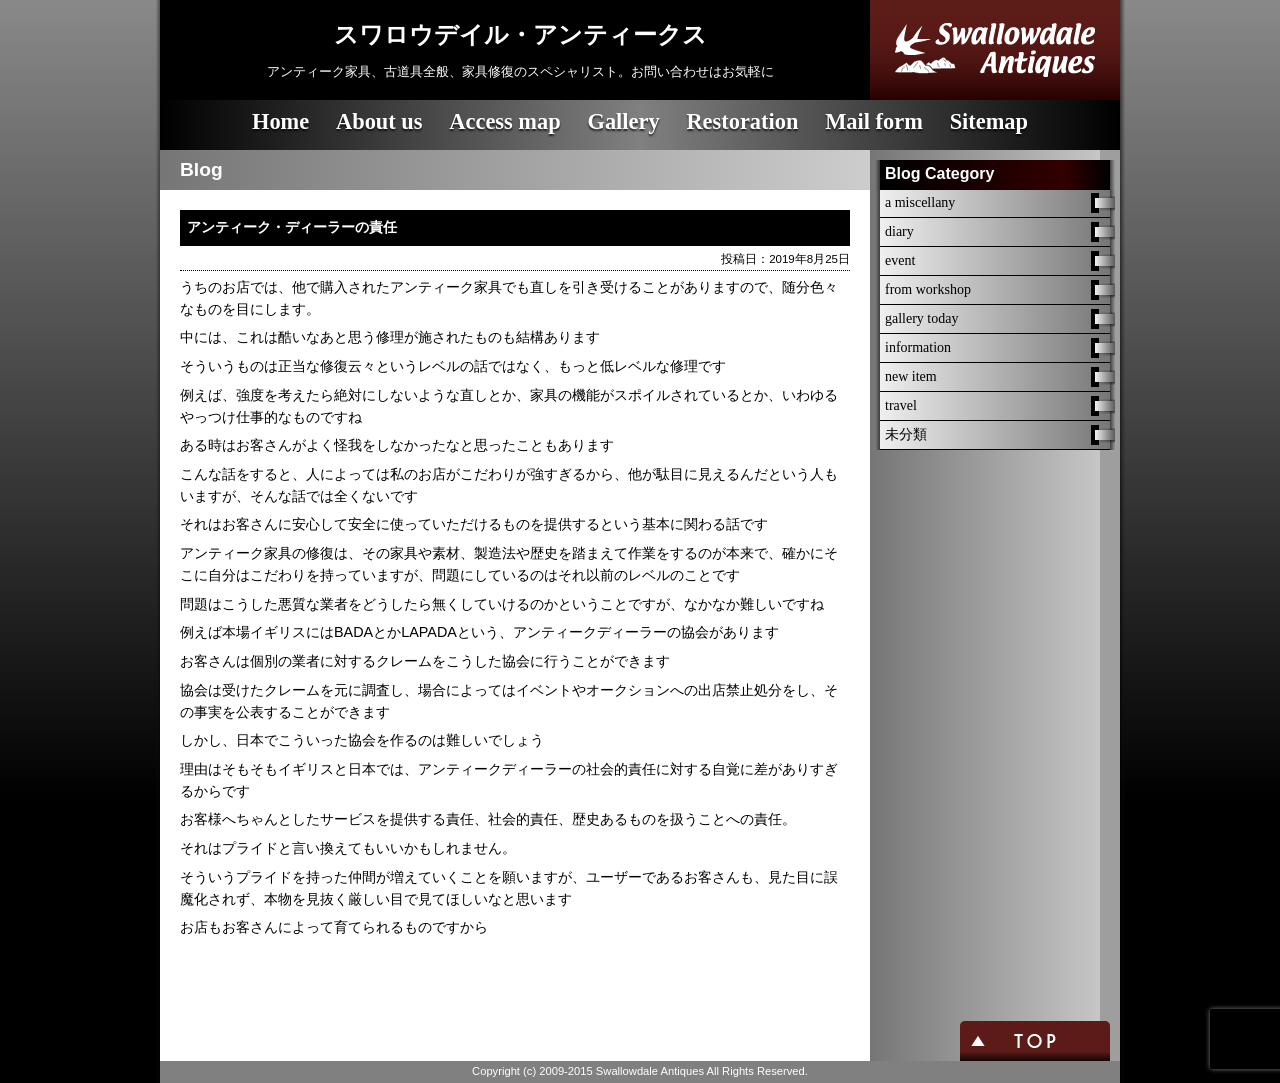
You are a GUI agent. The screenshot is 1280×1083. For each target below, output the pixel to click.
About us (379, 121)
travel (901, 405)
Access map (504, 121)
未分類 (906, 434)
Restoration (742, 121)
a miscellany (920, 202)
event (900, 260)
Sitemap (989, 121)
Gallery (623, 121)
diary (899, 231)
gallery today (921, 318)
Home (280, 121)
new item (911, 376)
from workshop (928, 289)
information (918, 347)
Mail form (874, 121)
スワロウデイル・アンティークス (520, 35)
